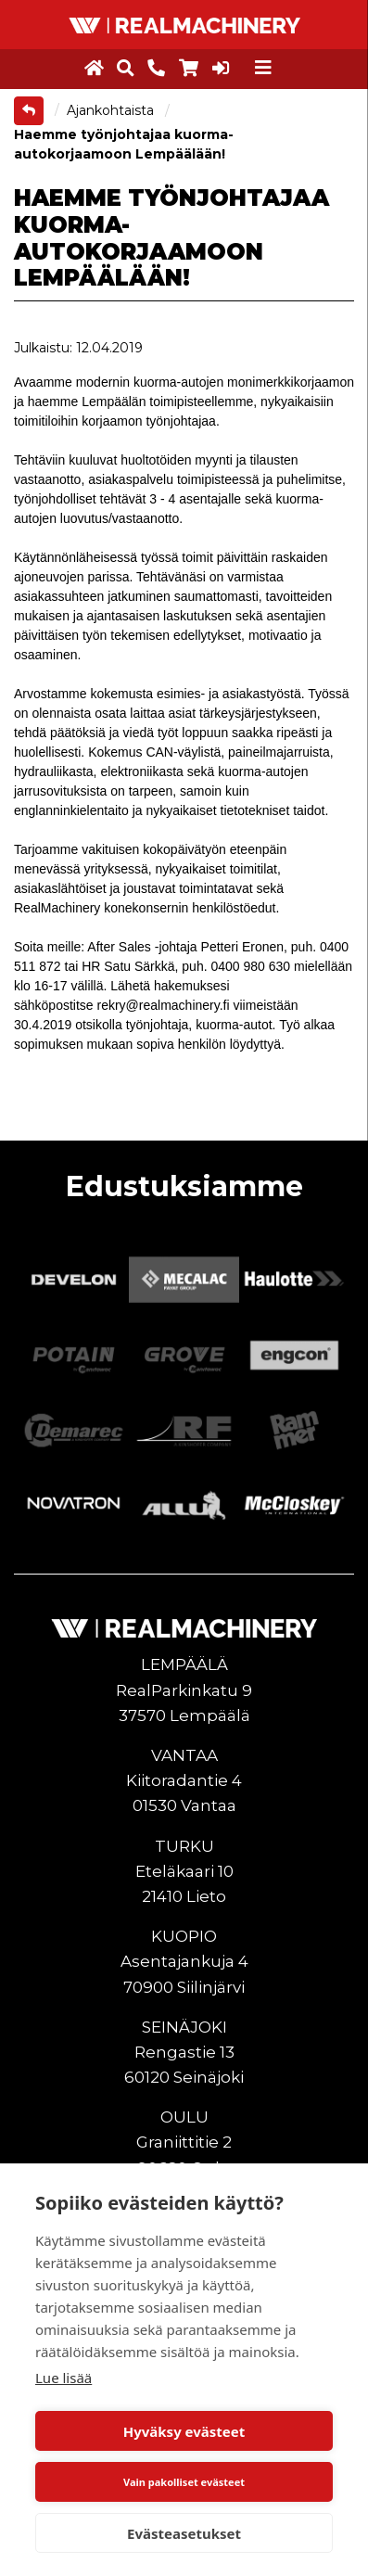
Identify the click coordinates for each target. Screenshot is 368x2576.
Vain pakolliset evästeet (184, 2482)
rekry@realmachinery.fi (163, 1005)
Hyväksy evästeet (184, 2431)
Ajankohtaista (112, 110)
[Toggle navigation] (263, 68)
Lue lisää (63, 2377)
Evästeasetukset (184, 2533)
